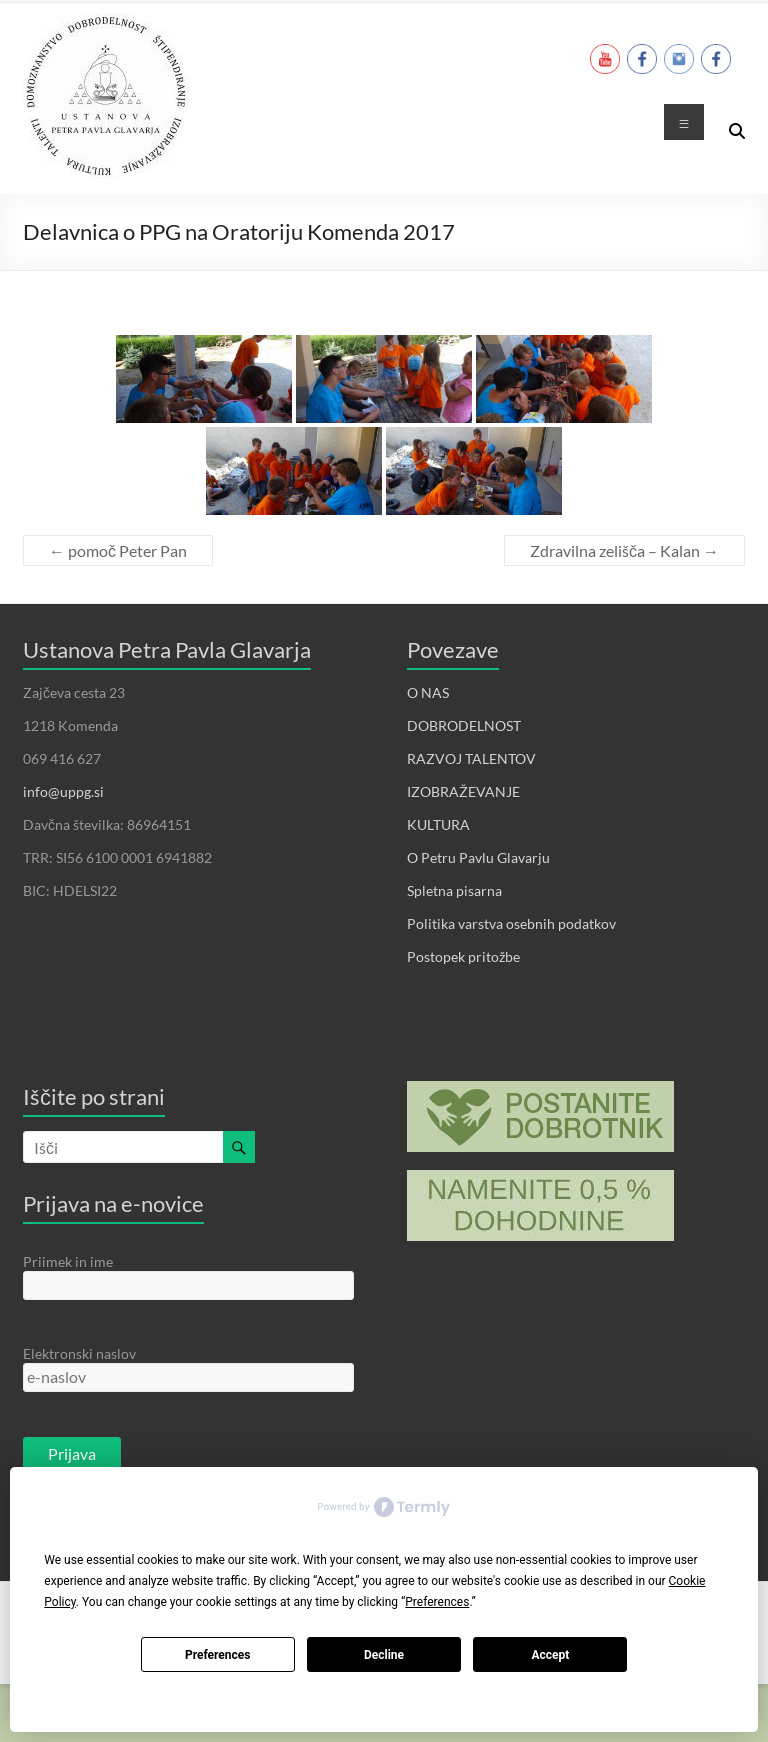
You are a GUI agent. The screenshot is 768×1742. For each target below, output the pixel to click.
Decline (384, 1655)
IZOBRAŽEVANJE (463, 791)
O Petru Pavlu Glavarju (478, 857)
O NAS (428, 692)
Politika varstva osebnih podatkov (511, 923)
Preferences (218, 1655)
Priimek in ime (68, 1261)
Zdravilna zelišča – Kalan (624, 550)
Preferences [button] (437, 1602)
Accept (550, 1655)
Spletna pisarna (454, 890)
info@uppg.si (63, 791)
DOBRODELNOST (464, 725)
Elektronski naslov (79, 1353)
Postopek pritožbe (463, 956)
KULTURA (438, 824)
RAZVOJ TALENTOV (471, 758)
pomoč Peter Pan (118, 550)
